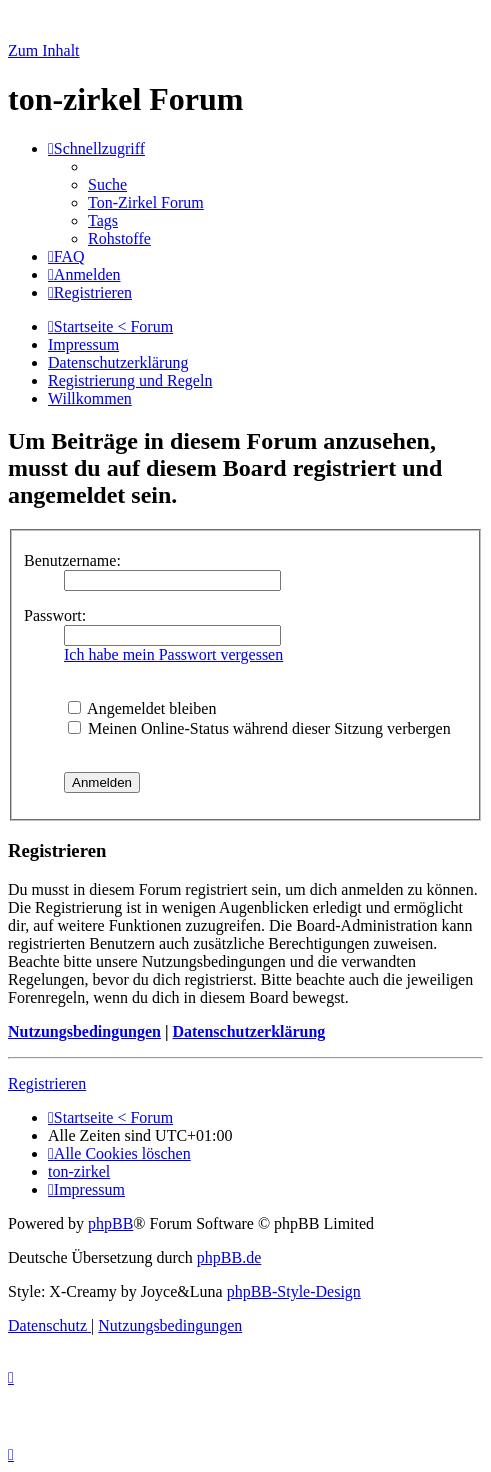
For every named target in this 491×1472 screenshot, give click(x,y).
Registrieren (47, 1083)
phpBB (110, 1223)
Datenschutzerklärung (248, 1031)
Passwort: (55, 615)
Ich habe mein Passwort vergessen (173, 654)
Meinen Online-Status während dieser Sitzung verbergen (259, 728)
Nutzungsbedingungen (84, 1031)
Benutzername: (72, 560)
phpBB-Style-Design (294, 1291)
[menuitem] (107, 184)
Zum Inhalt (44, 50)
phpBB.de (229, 1257)
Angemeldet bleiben (142, 708)
